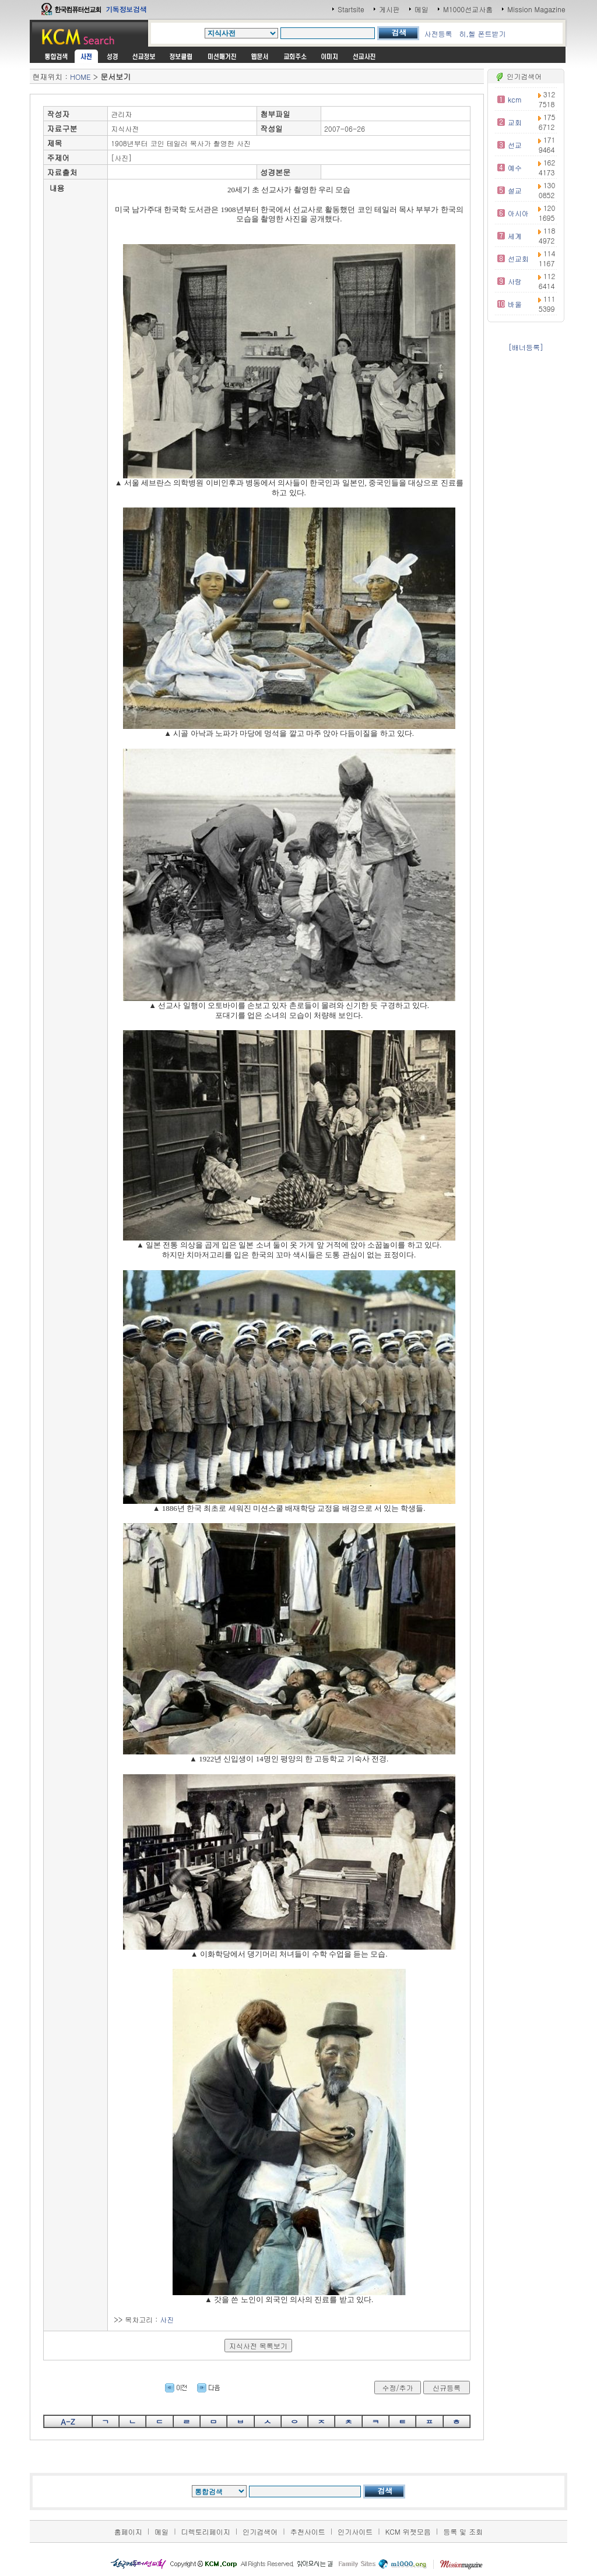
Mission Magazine (536, 9)
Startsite (351, 9)
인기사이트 (355, 2531)
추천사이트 (307, 2531)
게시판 (389, 9)
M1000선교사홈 (468, 9)
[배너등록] (525, 347)
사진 (167, 2319)
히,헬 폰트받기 (482, 33)
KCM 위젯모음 (408, 2531)
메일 (422, 9)
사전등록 (438, 33)
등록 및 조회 (463, 2531)
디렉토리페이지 (205, 2531)
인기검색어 (260, 2531)
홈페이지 (128, 2531)
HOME (80, 77)
